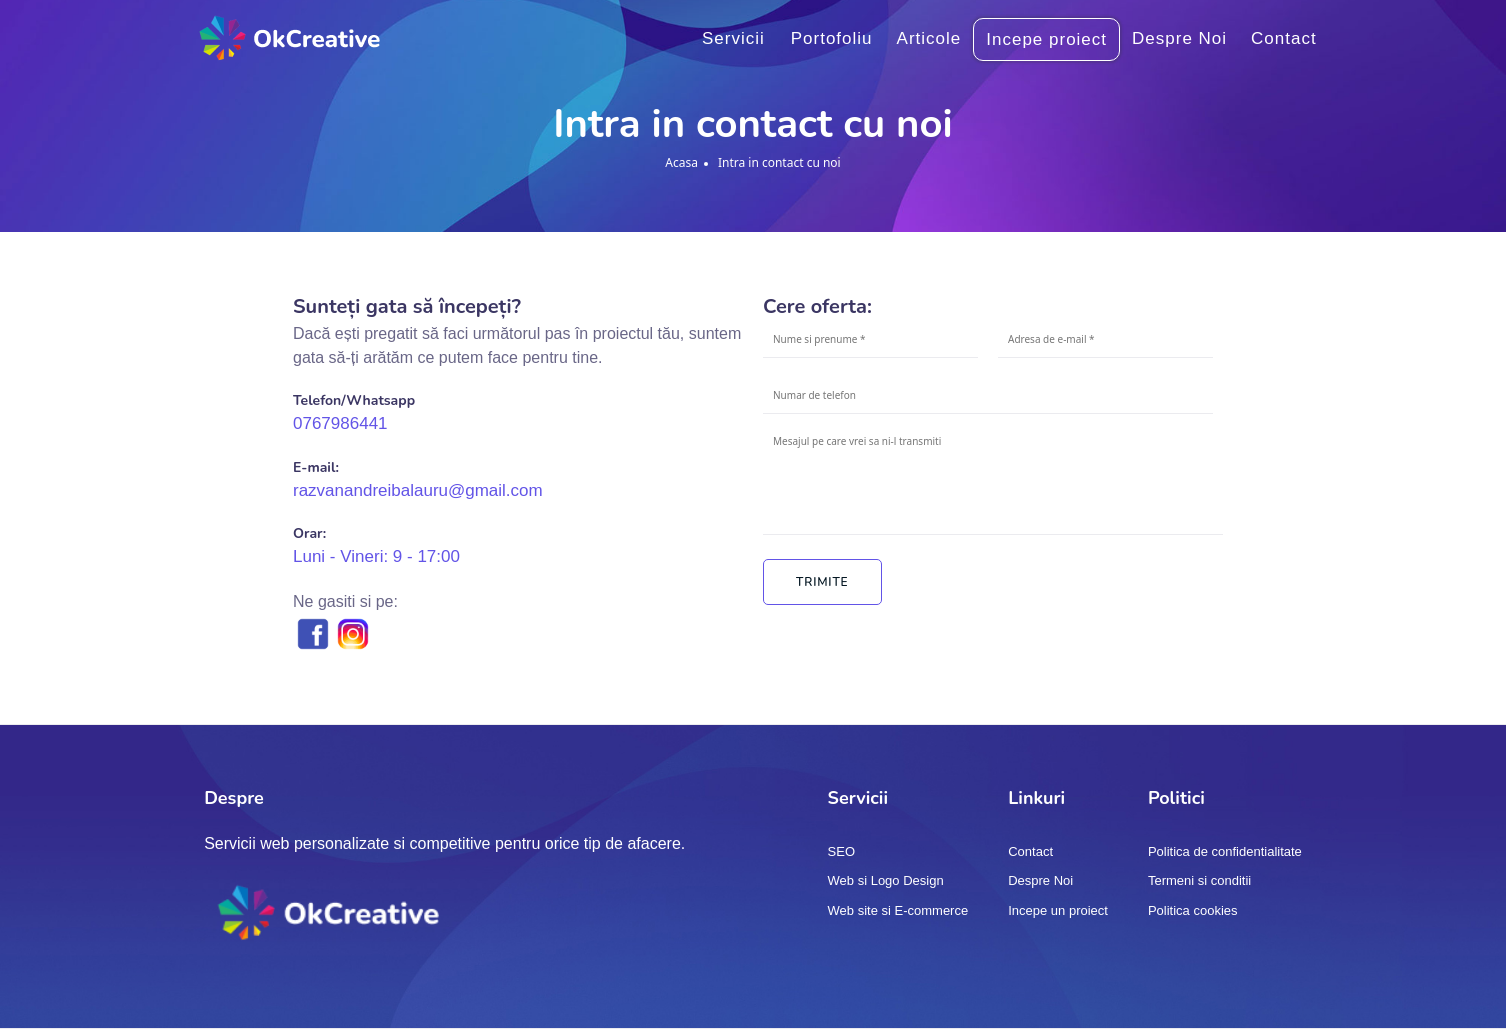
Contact (1284, 38)
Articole (929, 38)
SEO (841, 851)
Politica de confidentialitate (1225, 851)
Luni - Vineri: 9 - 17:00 (376, 556)
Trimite (822, 582)
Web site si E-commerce (898, 910)
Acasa (681, 162)
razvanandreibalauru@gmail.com (418, 490)
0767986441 (340, 423)
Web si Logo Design (886, 880)
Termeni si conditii (1199, 880)
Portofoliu (832, 38)
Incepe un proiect (1058, 910)
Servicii (733, 38)
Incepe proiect (1046, 39)
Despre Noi (1179, 38)
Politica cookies (1193, 910)
